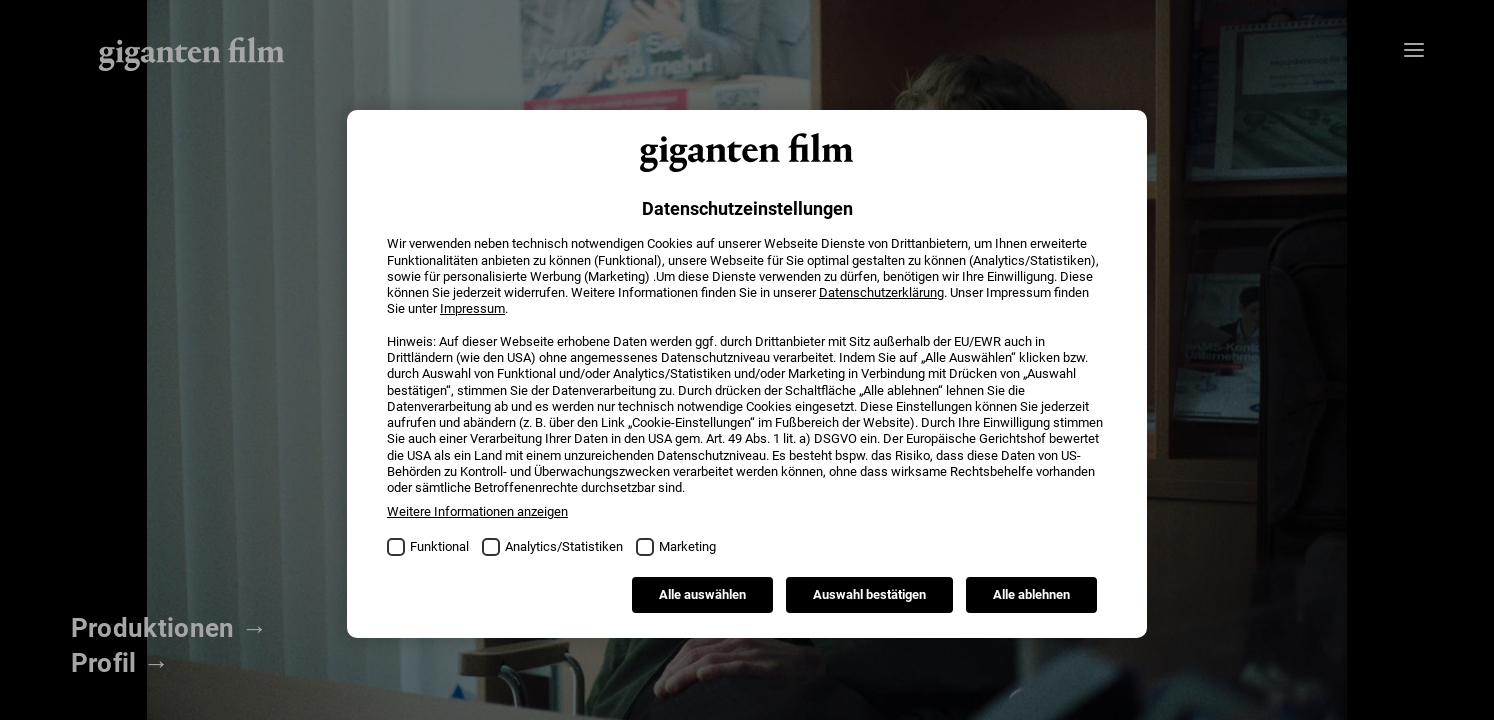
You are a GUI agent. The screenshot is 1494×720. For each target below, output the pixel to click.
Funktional (439, 546)
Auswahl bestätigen (869, 594)
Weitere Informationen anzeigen (477, 511)
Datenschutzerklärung (881, 292)
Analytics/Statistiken (564, 546)
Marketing (687, 546)
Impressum (472, 308)
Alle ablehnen (1031, 594)
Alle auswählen (702, 594)
